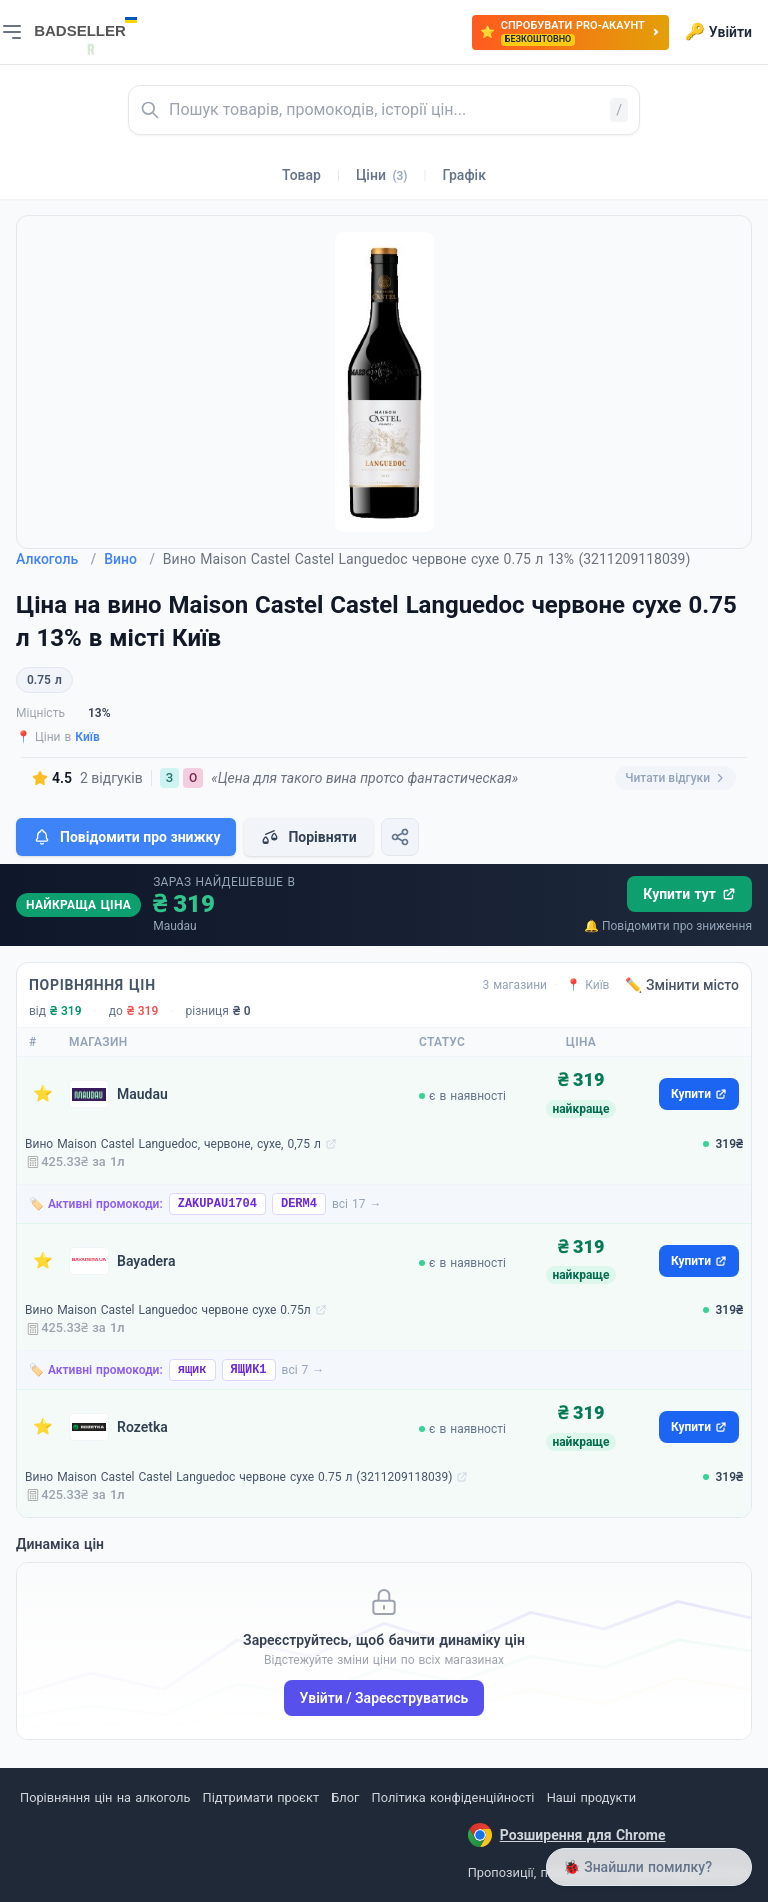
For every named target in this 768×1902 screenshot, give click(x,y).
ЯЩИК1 (249, 1370)
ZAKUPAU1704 (217, 1204)
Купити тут (689, 894)
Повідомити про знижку (126, 837)
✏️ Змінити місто (682, 985)
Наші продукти (591, 1797)
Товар (301, 175)
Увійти (718, 32)
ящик (192, 1370)
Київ (87, 737)
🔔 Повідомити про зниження (668, 926)
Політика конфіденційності (453, 1797)
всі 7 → (303, 1370)
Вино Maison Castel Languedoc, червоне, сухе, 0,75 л (173, 1144)
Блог (345, 1797)
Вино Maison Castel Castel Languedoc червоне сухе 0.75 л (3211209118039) (238, 1477)
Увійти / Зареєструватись (384, 1698)
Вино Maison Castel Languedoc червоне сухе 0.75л (168, 1310)
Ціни (382, 175)
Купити (699, 1094)
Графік (464, 175)
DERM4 (299, 1204)
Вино (129, 559)
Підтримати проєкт (261, 1797)
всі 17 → (357, 1204)
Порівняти (308, 837)
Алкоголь (56, 559)
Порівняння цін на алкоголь (105, 1797)
